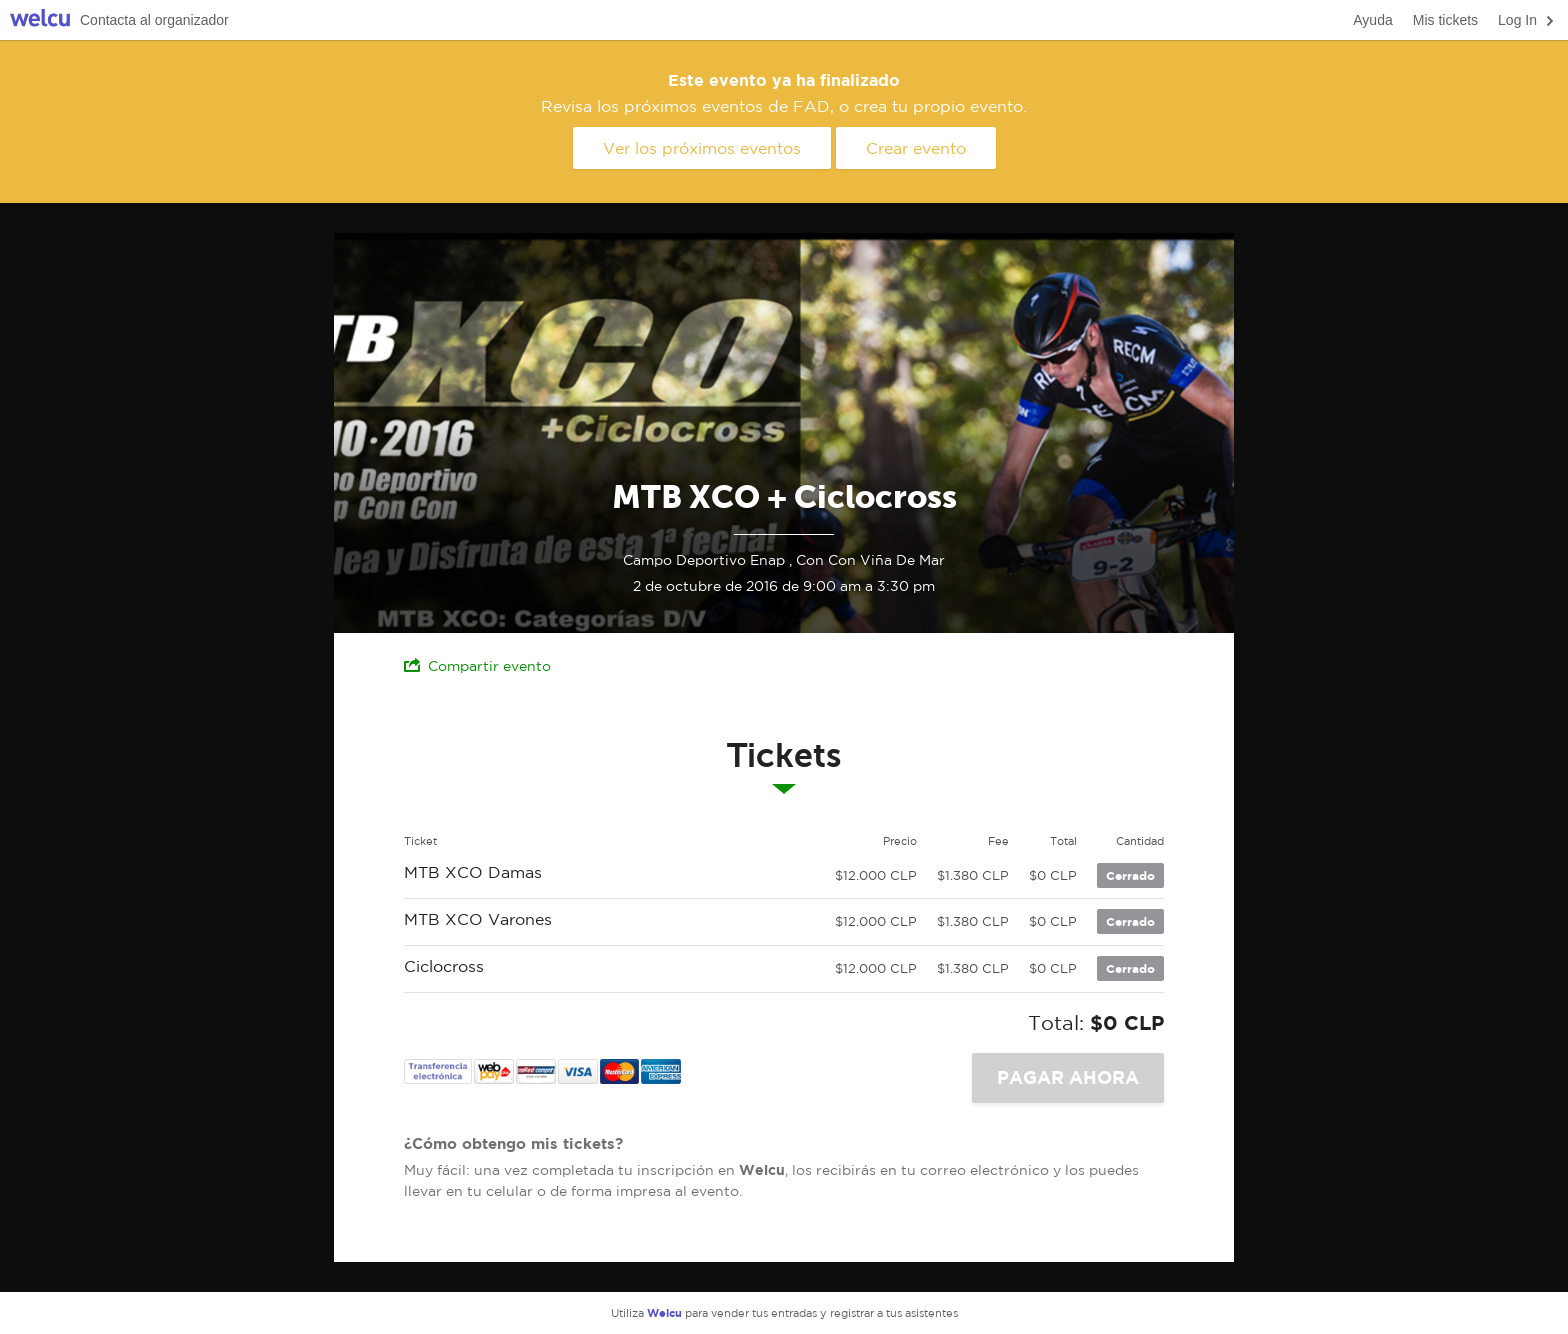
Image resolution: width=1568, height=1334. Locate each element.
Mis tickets (1445, 20)
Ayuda (1372, 20)
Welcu (40, 20)
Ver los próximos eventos (702, 148)
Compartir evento (477, 665)
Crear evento (916, 148)
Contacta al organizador (154, 20)
